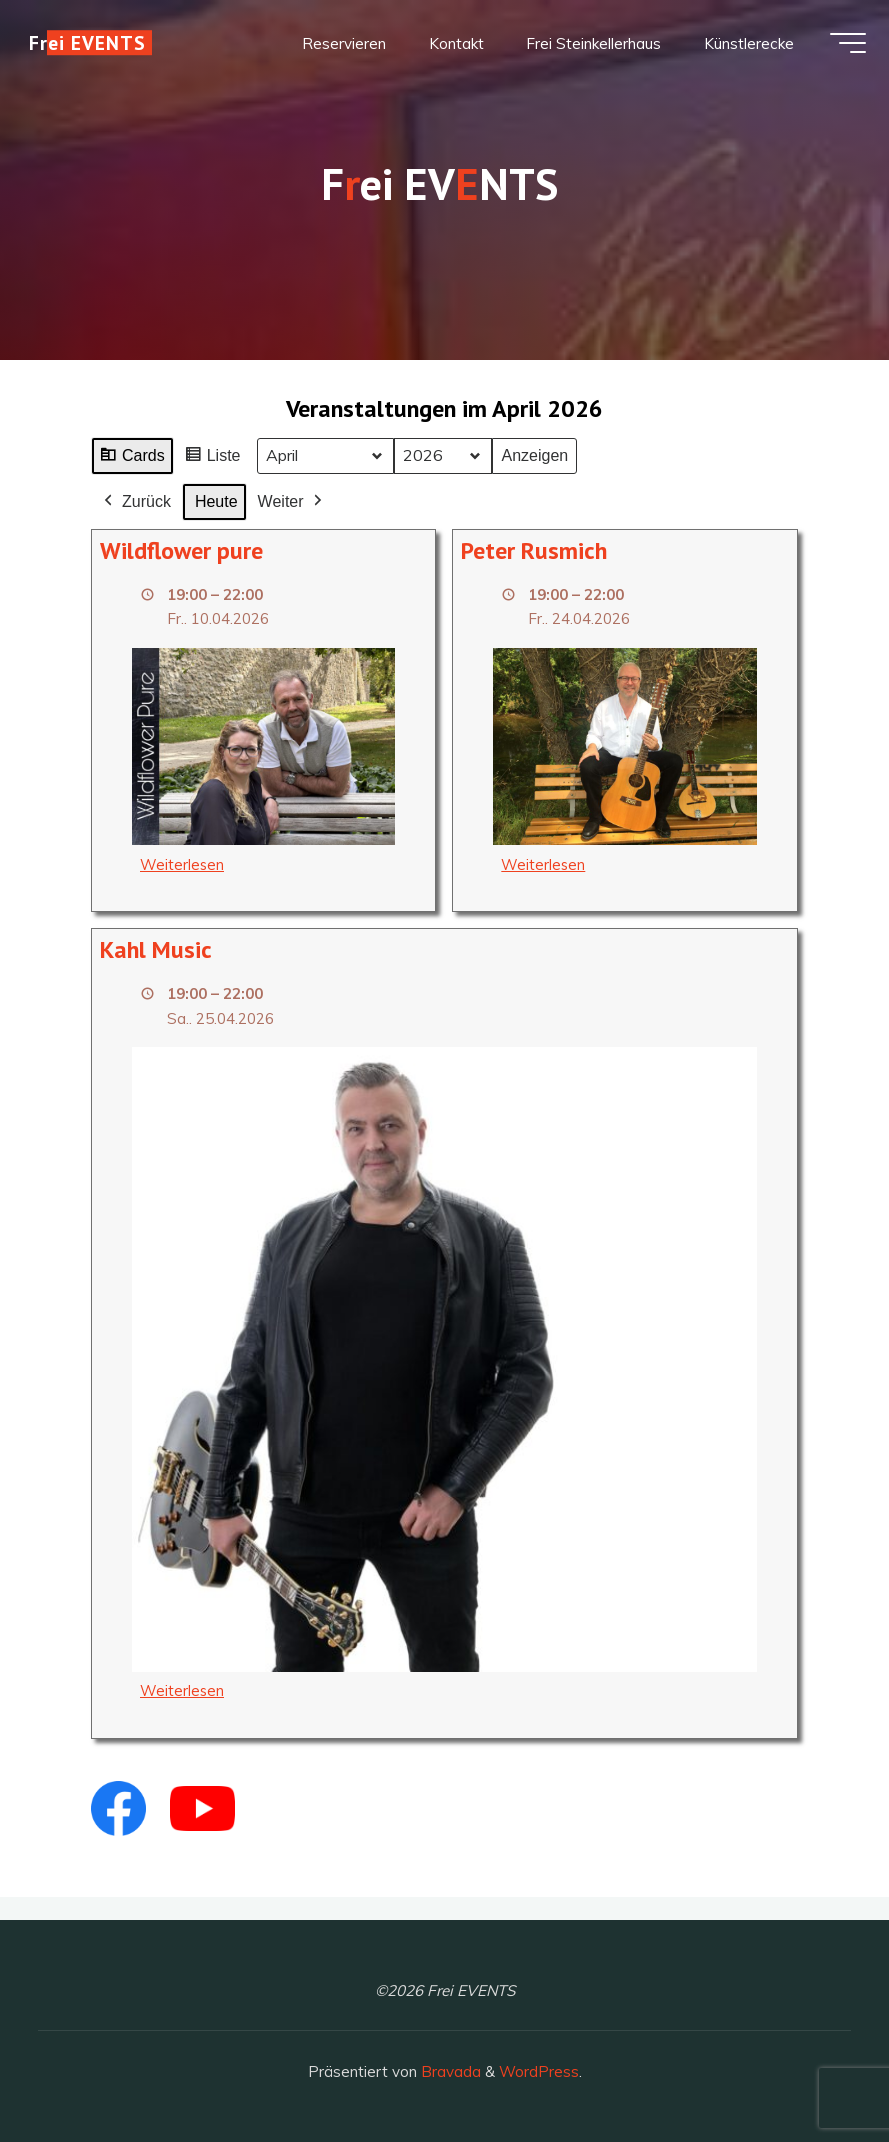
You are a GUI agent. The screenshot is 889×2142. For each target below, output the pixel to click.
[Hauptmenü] (841, 48)
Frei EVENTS (94, 47)
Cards (132, 458)
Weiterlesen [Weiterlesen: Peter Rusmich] (544, 864)
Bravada (449, 2071)
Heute (216, 501)
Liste (212, 458)
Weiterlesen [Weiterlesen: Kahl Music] (182, 1691)
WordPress (539, 2071)
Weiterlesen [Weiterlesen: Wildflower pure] (182, 864)
